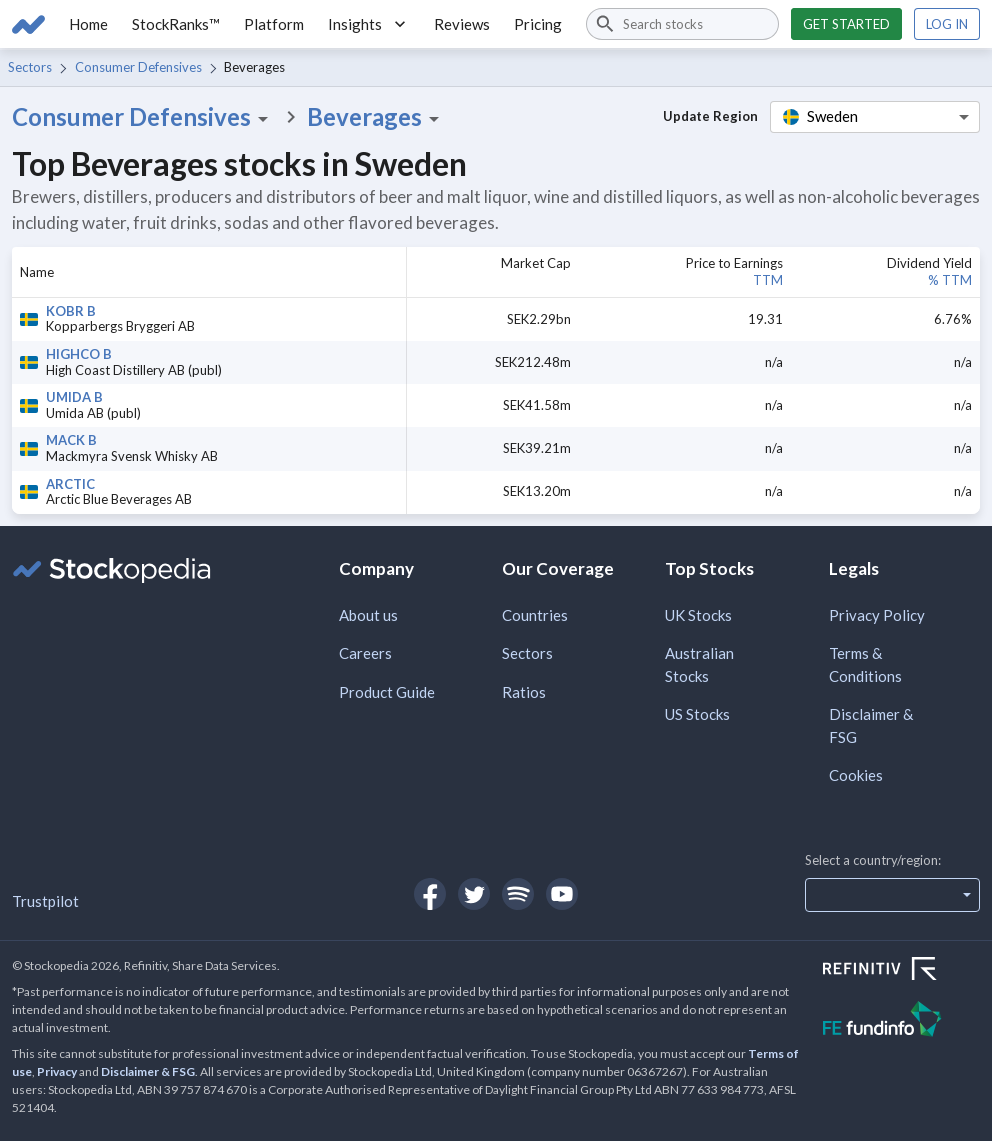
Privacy (57, 1071)
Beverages (376, 117)
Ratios (524, 692)
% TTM (950, 280)
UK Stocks (698, 615)
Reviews (462, 24)
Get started (846, 24)
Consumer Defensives (138, 67)
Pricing (538, 24)
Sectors (30, 67)
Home (88, 24)
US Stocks (697, 714)
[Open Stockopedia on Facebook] (430, 894)
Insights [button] (369, 24)
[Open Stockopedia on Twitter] (474, 894)
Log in (947, 24)
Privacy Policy (877, 615)
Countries (535, 615)
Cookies (856, 775)
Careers (365, 653)
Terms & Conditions (865, 664)
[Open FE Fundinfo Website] (901, 1021)
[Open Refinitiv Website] (901, 971)
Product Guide (387, 692)
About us (368, 615)
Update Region (710, 116)
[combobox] (682, 24)
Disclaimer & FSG (871, 725)
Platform (274, 24)
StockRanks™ (176, 24)
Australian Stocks (699, 664)
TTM (768, 280)
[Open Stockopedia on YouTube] (562, 894)
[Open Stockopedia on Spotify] (518, 894)
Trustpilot (45, 901)
